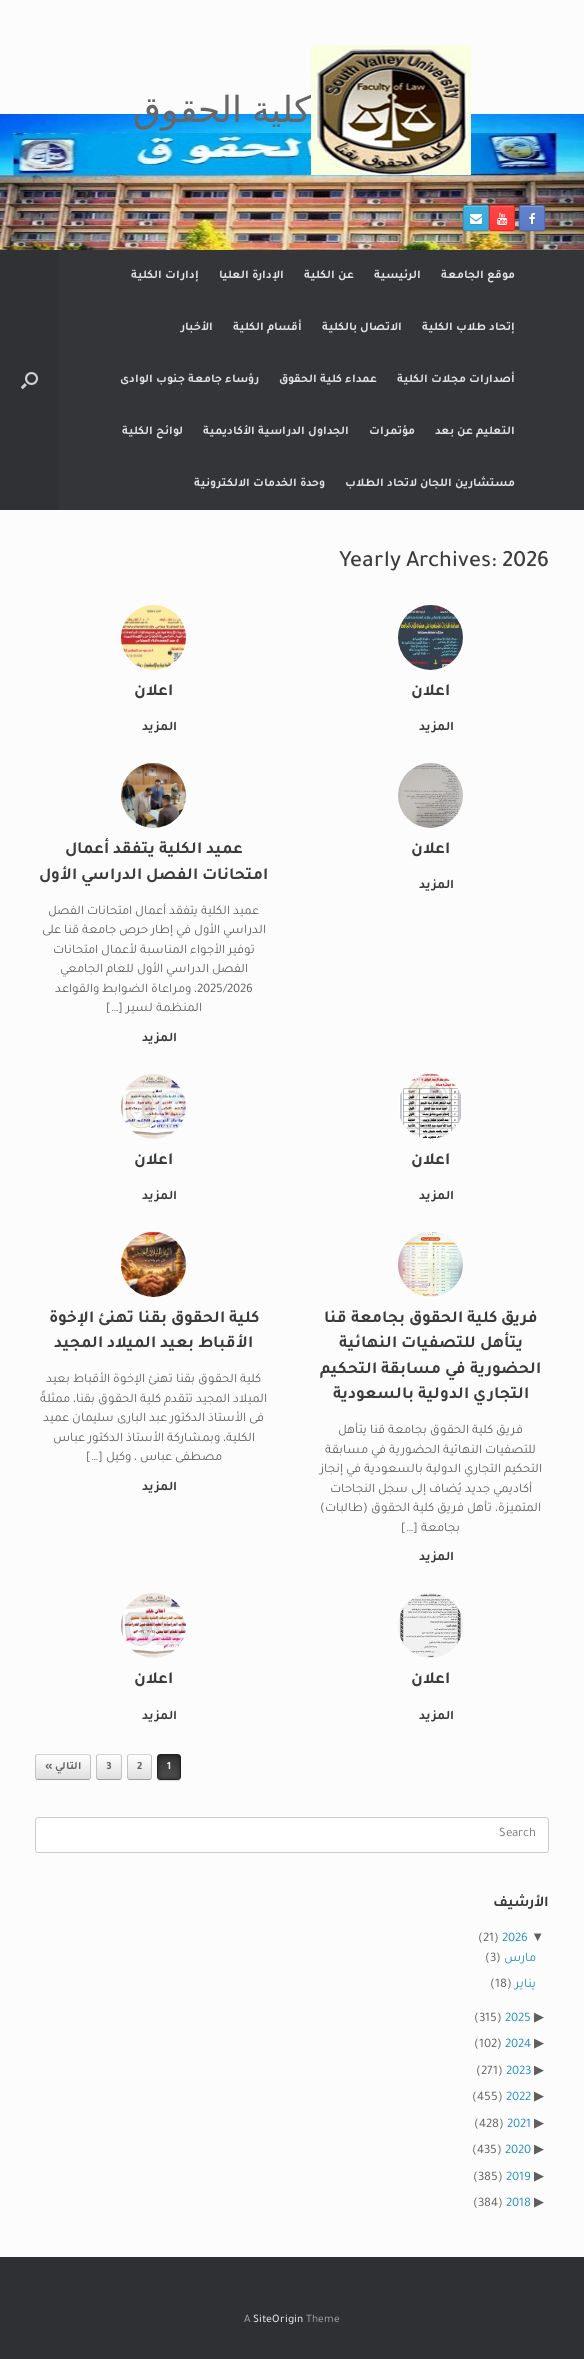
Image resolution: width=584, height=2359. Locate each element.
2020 (518, 2151)
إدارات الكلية (165, 276)
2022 (518, 2098)
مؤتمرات (392, 432)
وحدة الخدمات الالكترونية (259, 484)
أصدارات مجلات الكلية (456, 380)
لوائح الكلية (152, 432)
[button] (29, 380)
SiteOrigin (278, 2320)
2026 (515, 1939)
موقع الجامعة (478, 276)
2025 (518, 2019)
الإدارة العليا (251, 276)
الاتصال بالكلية (362, 328)
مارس (520, 1959)
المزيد (432, 728)
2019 (518, 2178)
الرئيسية (397, 276)
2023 (518, 2072)
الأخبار (197, 328)
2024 (518, 2045)
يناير (525, 1985)
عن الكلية (329, 276)
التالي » (63, 1767)
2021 (519, 2125)
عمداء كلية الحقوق (328, 380)
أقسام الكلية (267, 328)
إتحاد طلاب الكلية (468, 328)
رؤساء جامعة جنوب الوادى (189, 380)
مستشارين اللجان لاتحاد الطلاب (430, 484)
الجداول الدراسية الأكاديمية (276, 432)
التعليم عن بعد (475, 432)
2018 (518, 2204)
